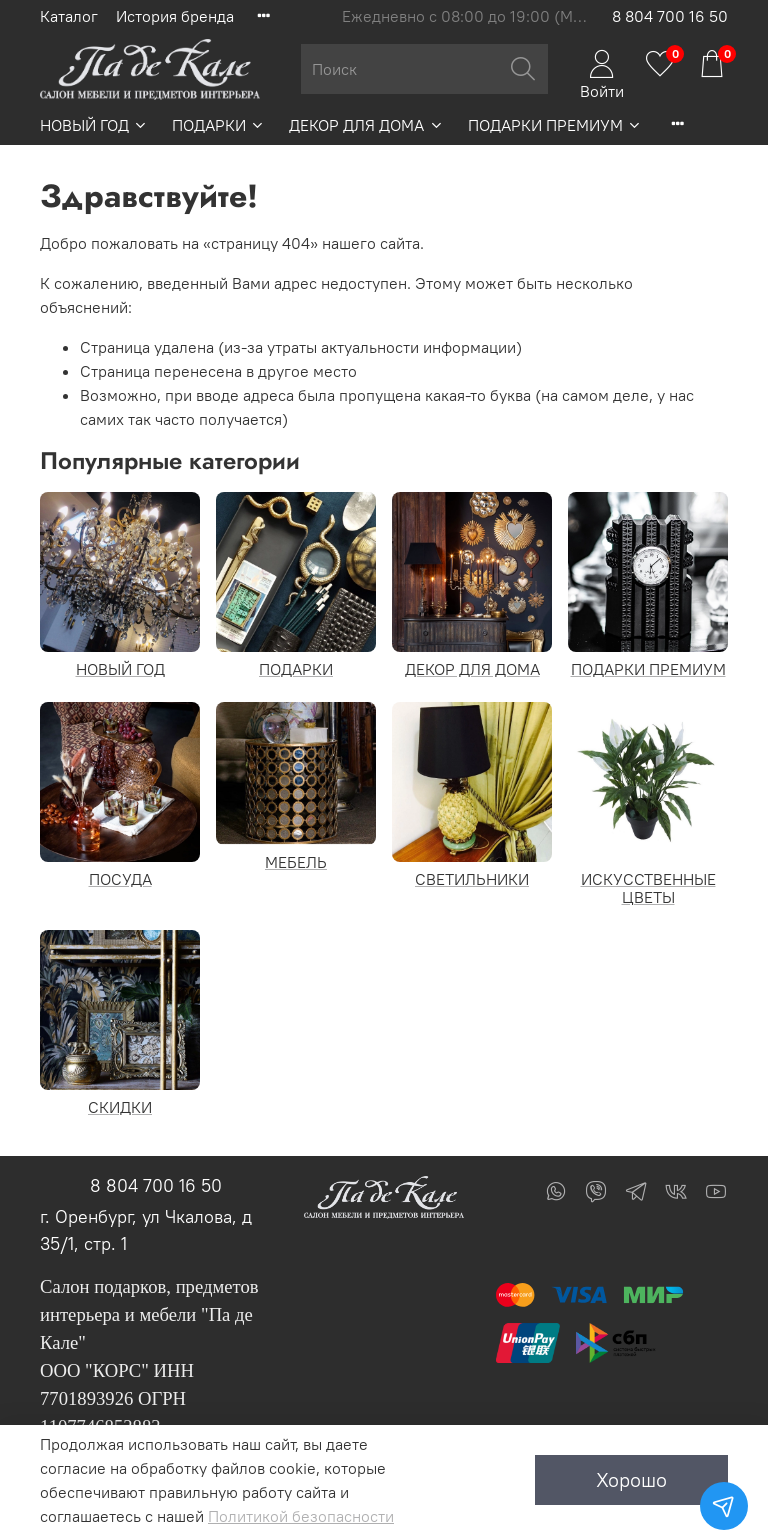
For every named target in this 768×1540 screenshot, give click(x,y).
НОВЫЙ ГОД (94, 125)
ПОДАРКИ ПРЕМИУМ (555, 125)
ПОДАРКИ (218, 125)
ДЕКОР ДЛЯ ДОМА (366, 125)
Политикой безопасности (301, 1516)
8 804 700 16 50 (670, 16)
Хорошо (631, 1479)
